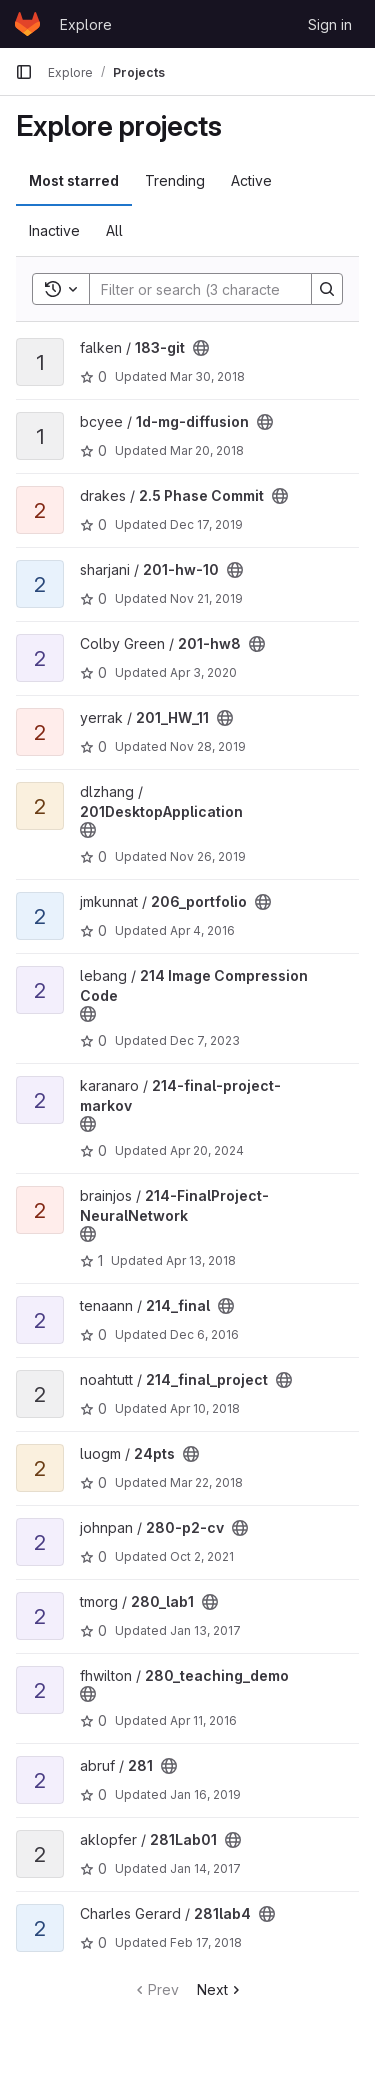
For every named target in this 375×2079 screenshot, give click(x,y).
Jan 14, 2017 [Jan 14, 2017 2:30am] (205, 1868)
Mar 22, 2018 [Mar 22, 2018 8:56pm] (206, 1482)
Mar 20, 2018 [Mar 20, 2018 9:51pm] (207, 450)
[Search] (221, 289)
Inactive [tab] (54, 230)
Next (220, 1989)
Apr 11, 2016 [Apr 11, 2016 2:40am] (203, 1720)
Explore (86, 24)
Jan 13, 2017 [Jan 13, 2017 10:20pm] (205, 1630)
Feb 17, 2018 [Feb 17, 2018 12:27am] (206, 1942)
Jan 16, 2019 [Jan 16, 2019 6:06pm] (205, 1794)
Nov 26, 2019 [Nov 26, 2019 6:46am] (208, 856)
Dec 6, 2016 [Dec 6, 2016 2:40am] (204, 1334)
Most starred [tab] (74, 180)
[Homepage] (27, 24)
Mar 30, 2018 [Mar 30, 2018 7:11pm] (207, 376)
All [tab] (114, 230)
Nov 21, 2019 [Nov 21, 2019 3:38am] (206, 598)
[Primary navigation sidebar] (24, 72)
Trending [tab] (175, 180)
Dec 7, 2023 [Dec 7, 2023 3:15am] (205, 1040)
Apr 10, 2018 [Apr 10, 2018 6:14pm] (205, 1408)
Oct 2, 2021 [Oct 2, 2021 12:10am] (202, 1556)
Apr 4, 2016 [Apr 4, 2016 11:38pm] (202, 930)
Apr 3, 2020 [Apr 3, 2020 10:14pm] (203, 672)
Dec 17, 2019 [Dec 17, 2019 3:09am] (206, 524)
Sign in (330, 24)
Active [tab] (251, 180)
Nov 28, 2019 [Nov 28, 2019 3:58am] (208, 746)
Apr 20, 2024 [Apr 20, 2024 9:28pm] (207, 1150)
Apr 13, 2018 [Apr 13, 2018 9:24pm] (201, 1260)
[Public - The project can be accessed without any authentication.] (201, 348)
